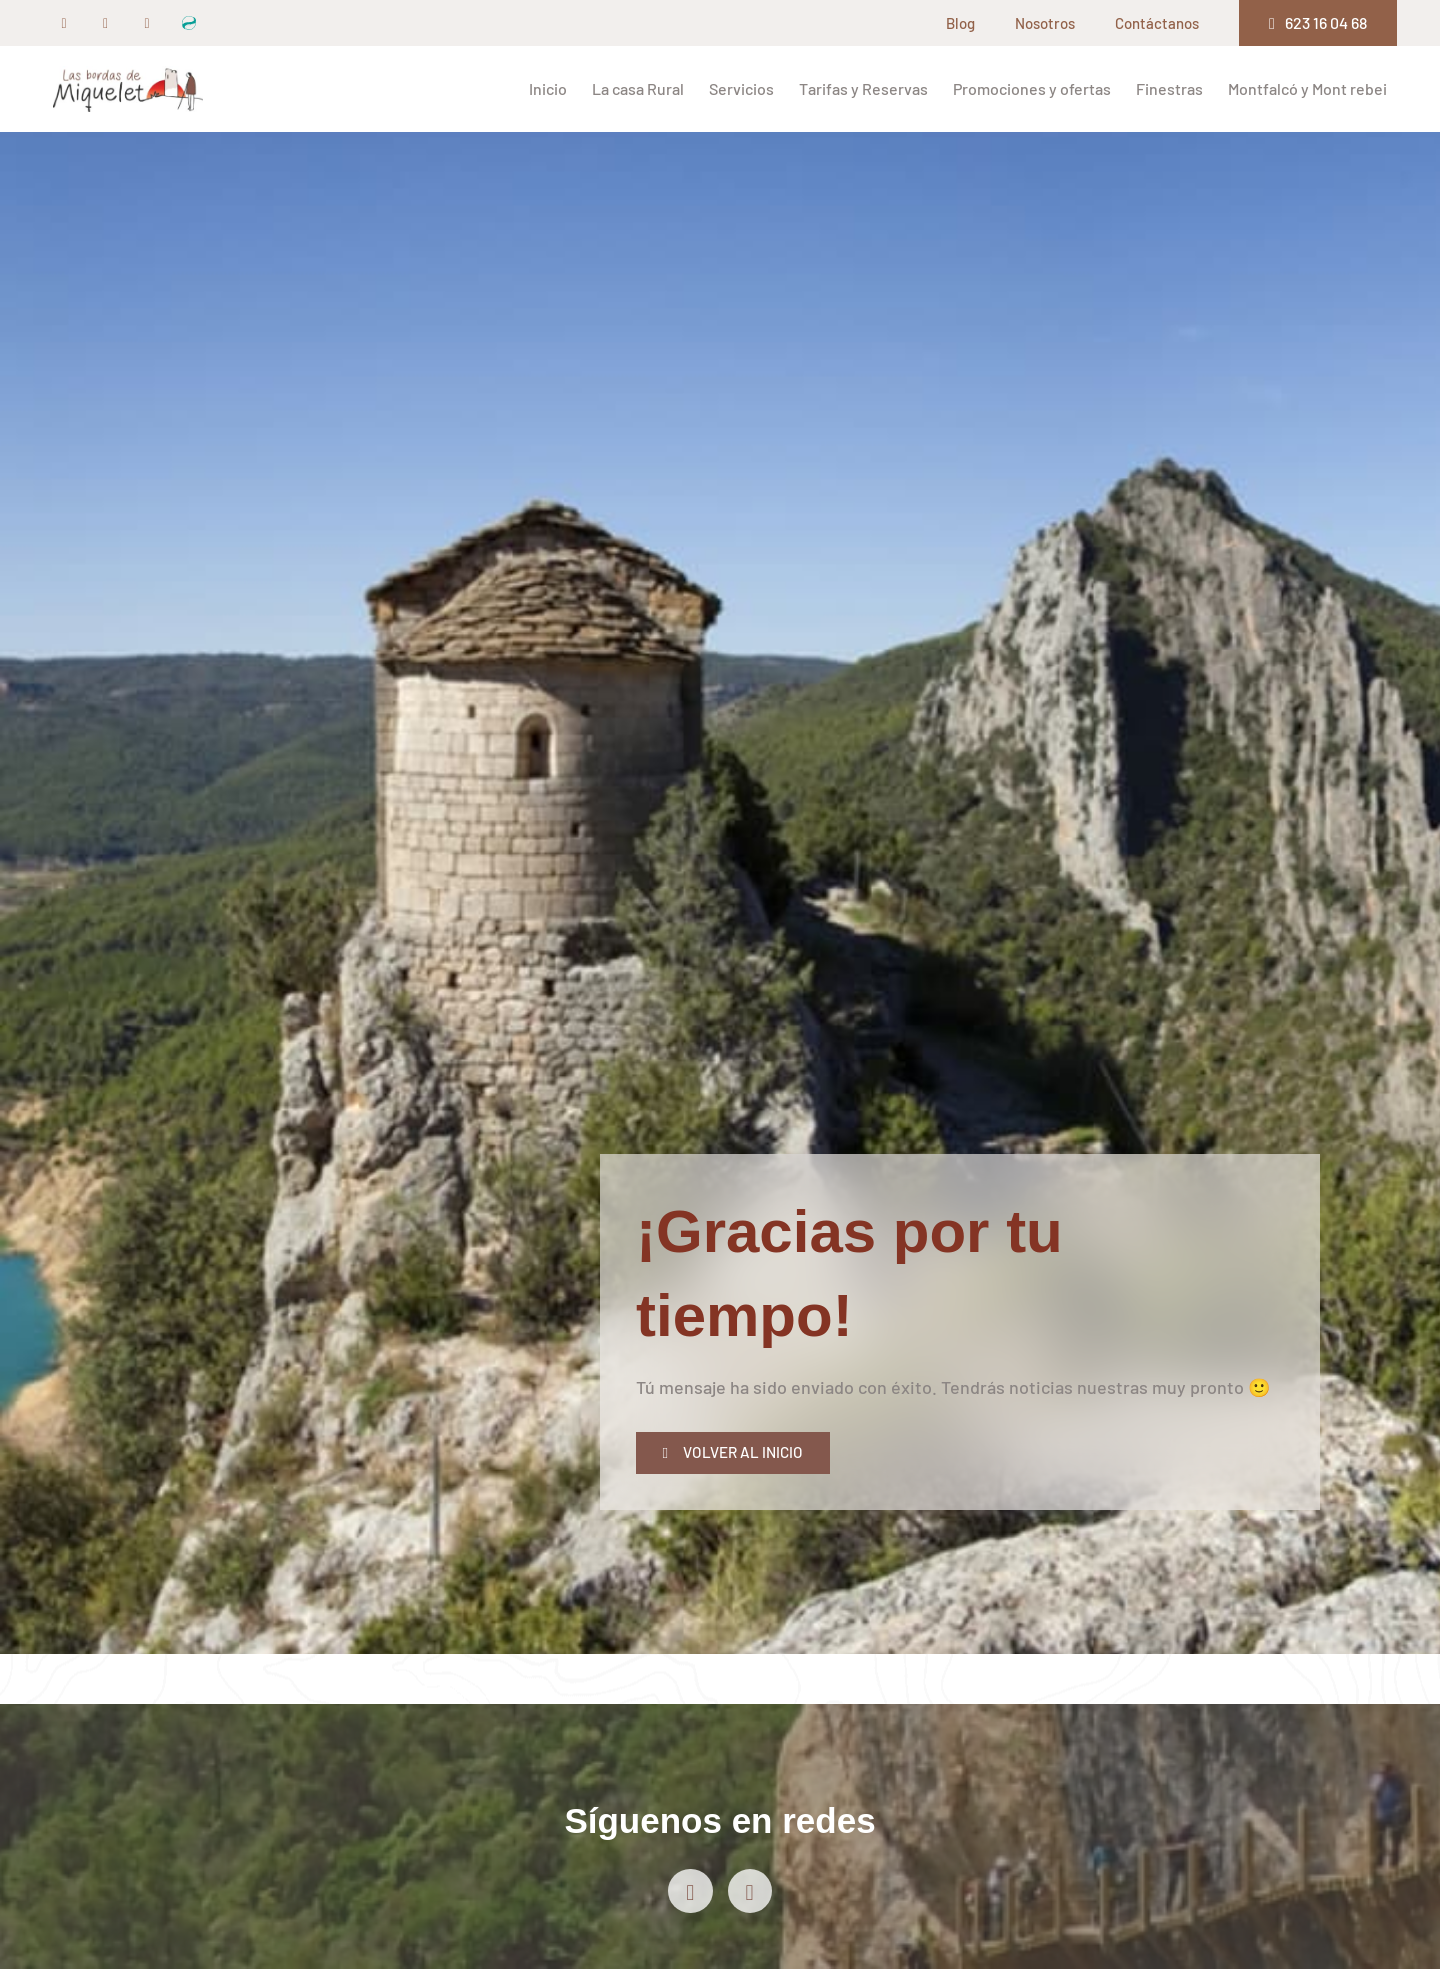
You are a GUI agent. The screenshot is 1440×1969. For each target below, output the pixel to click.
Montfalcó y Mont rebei (1307, 88)
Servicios (741, 88)
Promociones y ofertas (1032, 88)
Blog (960, 23)
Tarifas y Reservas (863, 88)
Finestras (1169, 88)
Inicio (548, 88)
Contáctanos (1157, 23)
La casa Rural (638, 88)
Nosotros (1045, 23)
